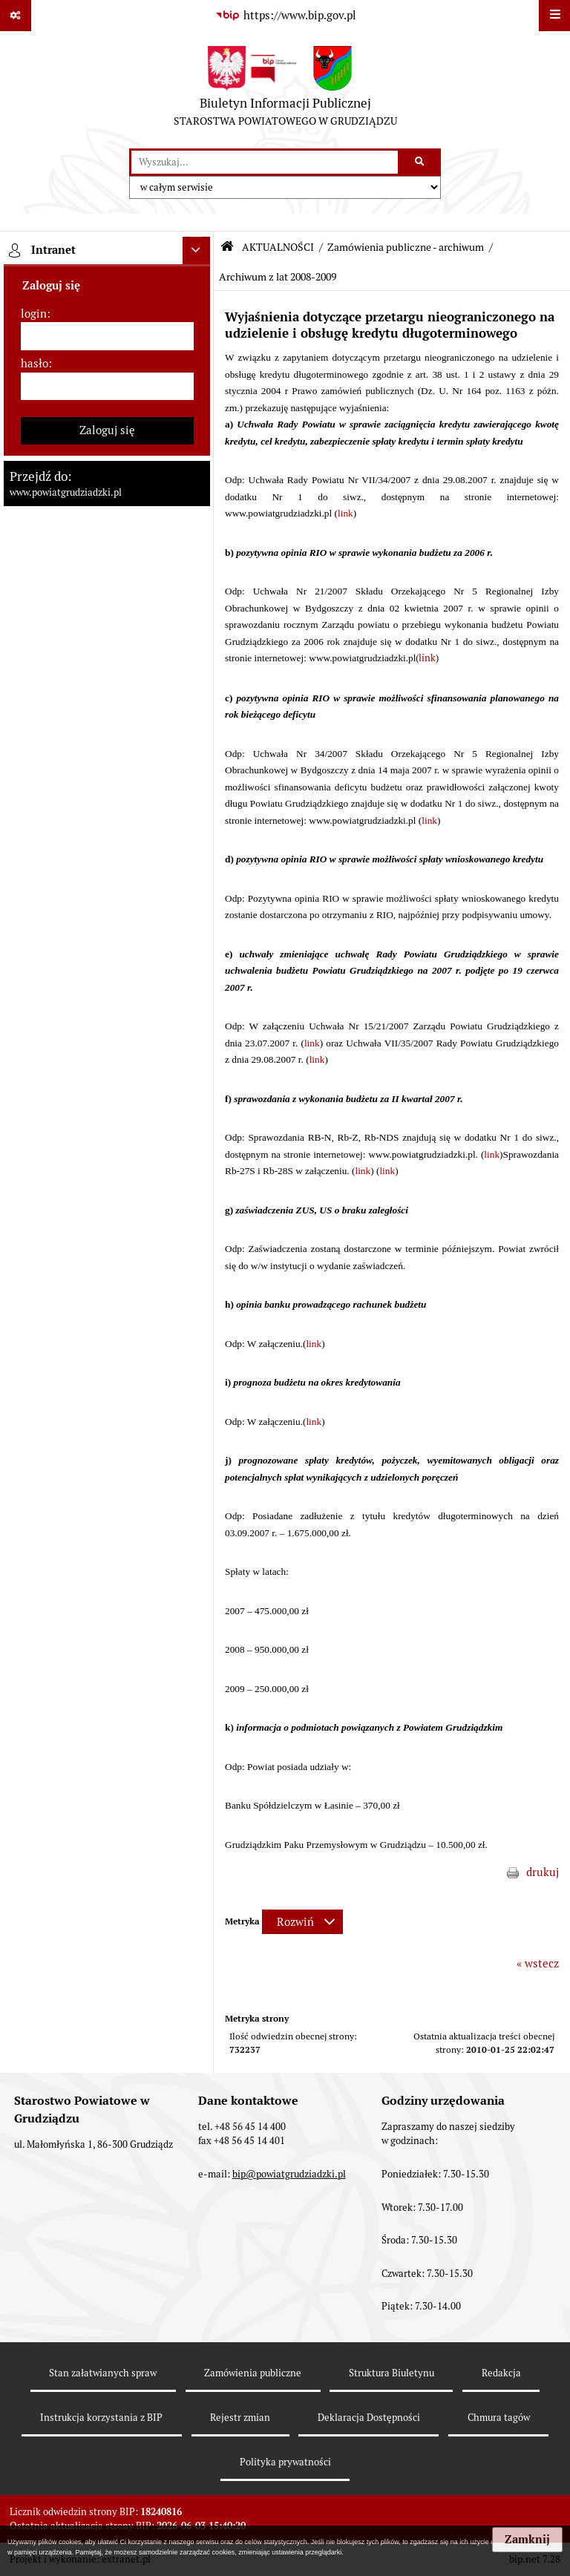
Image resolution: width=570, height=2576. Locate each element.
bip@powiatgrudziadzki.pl (289, 2174)
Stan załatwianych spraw (103, 2373)
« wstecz (538, 1963)
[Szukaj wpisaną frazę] (420, 162)
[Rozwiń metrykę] (302, 1922)
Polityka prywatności (285, 2462)
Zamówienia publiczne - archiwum (405, 247)
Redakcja (501, 2373)
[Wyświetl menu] (554, 15)
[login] (107, 336)
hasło (34, 363)
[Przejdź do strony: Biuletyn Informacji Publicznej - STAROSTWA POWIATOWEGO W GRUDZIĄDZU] (285, 90)
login (34, 314)
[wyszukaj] (264, 162)
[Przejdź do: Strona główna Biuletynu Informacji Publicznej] (227, 247)
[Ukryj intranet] (197, 251)
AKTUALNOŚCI (278, 247)
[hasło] (107, 387)
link (345, 513)
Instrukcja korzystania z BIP (101, 2417)
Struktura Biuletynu (391, 2373)
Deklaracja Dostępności (369, 2417)
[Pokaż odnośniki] (15, 15)
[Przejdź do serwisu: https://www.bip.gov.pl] (285, 15)
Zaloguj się (107, 430)
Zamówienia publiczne (252, 2373)
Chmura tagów (499, 2417)
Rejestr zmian (240, 2417)
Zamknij (527, 2539)
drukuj (542, 1872)
